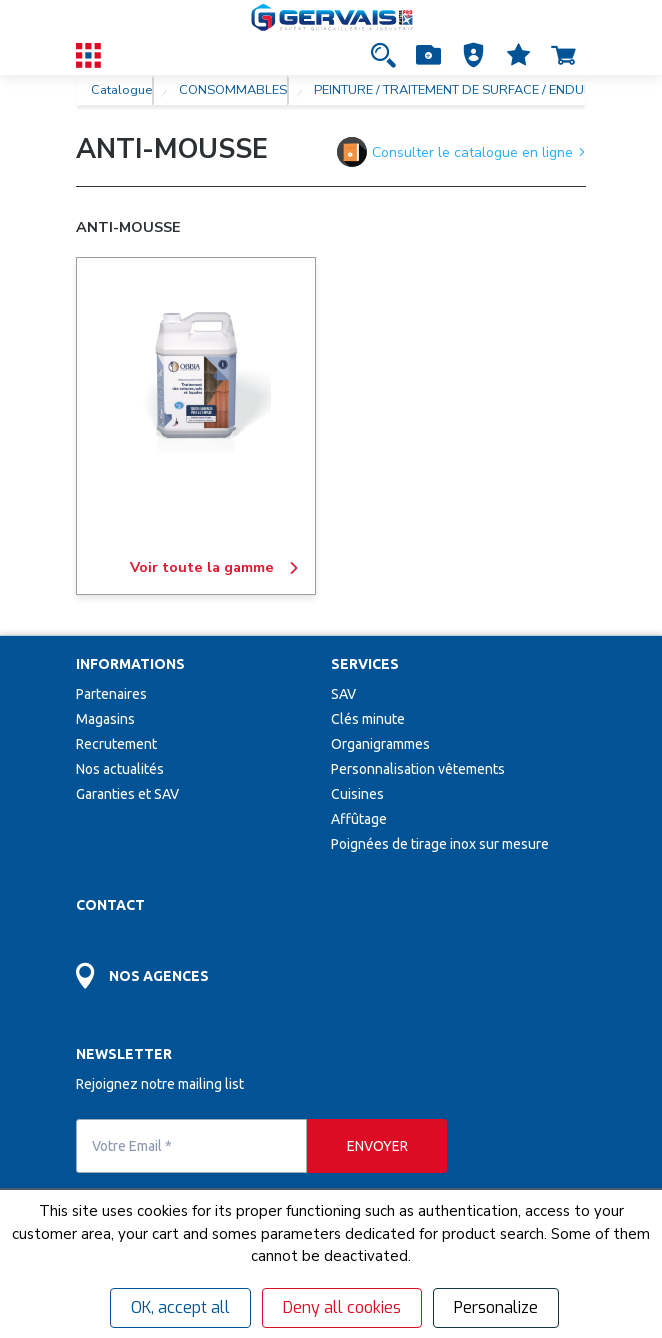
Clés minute (368, 719)
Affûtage (359, 819)
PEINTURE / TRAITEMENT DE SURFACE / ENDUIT (454, 90)
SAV (343, 694)
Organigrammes (380, 744)
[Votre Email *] (191, 1146)
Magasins (105, 719)
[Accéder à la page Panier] (563, 55)
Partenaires (111, 694)
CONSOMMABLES (233, 90)
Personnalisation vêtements (418, 769)
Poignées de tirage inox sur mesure (440, 844)
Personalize (496, 1307)
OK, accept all (180, 1307)
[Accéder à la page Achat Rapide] (428, 55)
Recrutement (116, 744)
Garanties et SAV (127, 794)
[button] (473, 55)
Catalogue (121, 90)
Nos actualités (120, 769)
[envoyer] (377, 1146)
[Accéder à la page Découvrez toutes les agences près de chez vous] (203, 964)
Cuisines (357, 794)
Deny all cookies (342, 1307)
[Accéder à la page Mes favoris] (518, 55)
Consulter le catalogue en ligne (461, 152)
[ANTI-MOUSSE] (196, 378)
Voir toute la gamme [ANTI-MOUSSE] (215, 568)
